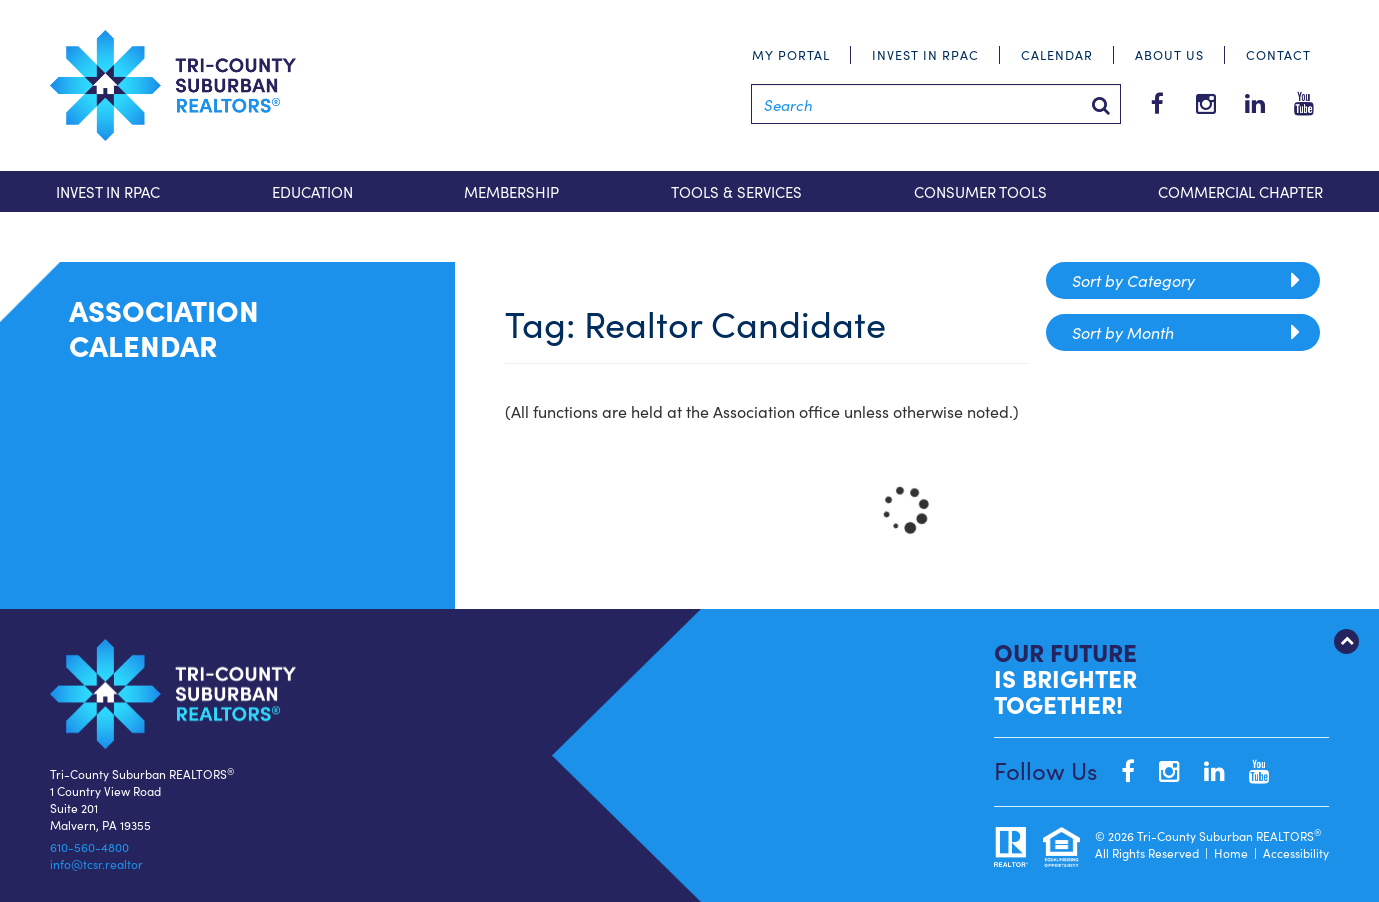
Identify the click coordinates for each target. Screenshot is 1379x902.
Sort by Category (1186, 280)
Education (312, 191)
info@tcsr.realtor (96, 863)
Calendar (1057, 54)
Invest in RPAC (925, 54)
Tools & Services (736, 191)
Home (1231, 852)
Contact (1278, 54)
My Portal (791, 54)
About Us (1169, 54)
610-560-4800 (89, 846)
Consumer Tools (980, 191)
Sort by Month (1186, 332)
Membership (511, 191)
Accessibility (1296, 852)
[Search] (936, 104)
